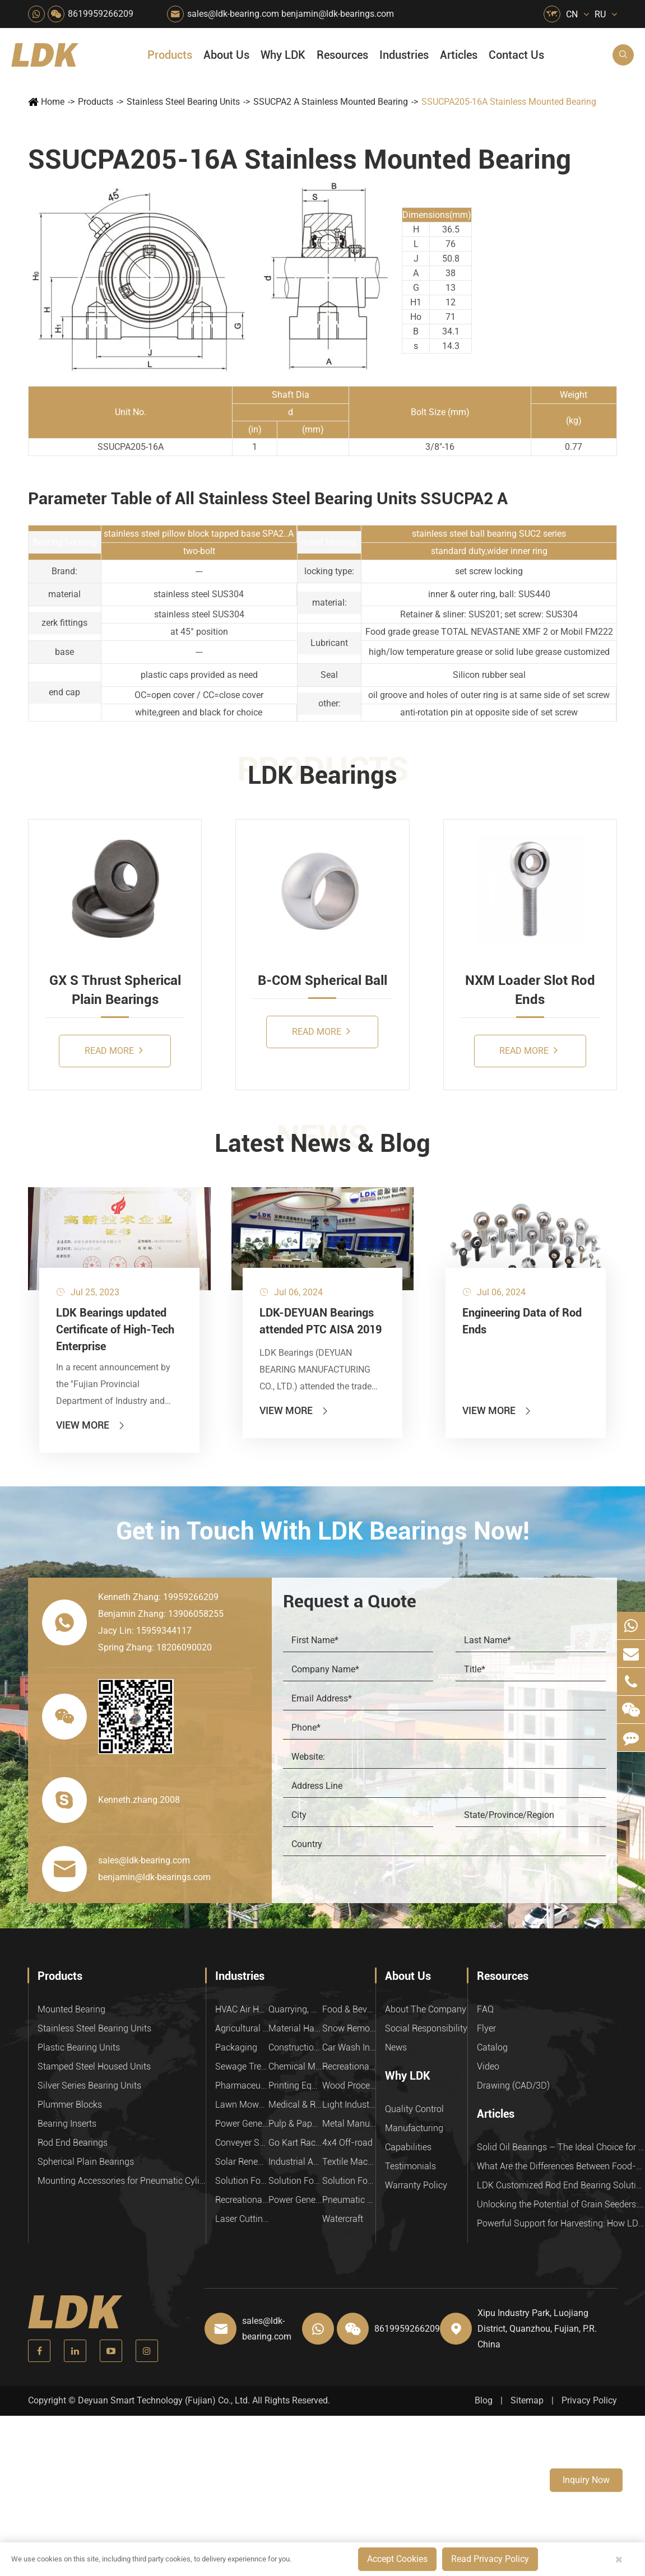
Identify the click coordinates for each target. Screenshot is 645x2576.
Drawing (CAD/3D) (513, 2085)
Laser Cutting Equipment (241, 2219)
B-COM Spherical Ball (322, 980)
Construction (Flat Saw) (295, 2047)
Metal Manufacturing (348, 2123)
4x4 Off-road (347, 2142)
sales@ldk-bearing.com (233, 13)
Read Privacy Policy (490, 2559)
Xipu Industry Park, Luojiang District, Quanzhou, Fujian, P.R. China (537, 2329)
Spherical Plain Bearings (86, 2161)
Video (488, 2066)
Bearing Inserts (67, 2123)
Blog (484, 2400)
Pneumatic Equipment (348, 2199)
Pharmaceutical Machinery (241, 2085)
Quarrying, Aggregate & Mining (295, 2009)
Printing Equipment (295, 2085)
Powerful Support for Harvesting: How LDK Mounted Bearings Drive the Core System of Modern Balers (561, 2223)
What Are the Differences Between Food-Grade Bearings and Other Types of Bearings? (561, 2166)
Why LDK (283, 55)
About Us (226, 55)
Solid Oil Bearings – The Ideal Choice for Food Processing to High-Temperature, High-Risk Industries (561, 2147)
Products (169, 55)
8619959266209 (100, 13)
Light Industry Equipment (348, 2104)
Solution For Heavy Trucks (241, 2180)
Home (52, 101)
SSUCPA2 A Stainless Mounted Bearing (330, 101)
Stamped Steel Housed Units (94, 2066)
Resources (342, 55)
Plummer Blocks (70, 2104)
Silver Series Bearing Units (89, 2085)
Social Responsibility (426, 2028)
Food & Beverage (348, 2009)
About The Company (425, 2009)
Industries (404, 55)
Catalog (492, 2047)
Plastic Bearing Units (79, 2047)
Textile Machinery (348, 2161)
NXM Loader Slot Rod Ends (530, 990)
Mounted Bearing (71, 2009)
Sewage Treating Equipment (241, 2066)
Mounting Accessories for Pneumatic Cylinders (122, 2180)
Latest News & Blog (322, 1143)
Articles (458, 55)
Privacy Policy (589, 2400)
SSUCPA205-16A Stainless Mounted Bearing (508, 101)
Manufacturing (414, 2128)
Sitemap (527, 2400)
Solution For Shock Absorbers (295, 2180)
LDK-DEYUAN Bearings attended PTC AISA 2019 (320, 1321)
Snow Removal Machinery (348, 2028)
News (396, 2047)
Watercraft (342, 2219)
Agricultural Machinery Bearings (241, 2028)
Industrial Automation (295, 2161)
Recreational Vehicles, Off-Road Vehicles (241, 2199)
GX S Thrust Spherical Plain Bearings (115, 990)
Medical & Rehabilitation (295, 2104)
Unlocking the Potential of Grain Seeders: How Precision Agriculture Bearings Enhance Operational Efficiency (561, 2204)
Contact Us (516, 55)
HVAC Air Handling (241, 2009)
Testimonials (410, 2166)
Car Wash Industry (348, 2047)
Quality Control (414, 2109)
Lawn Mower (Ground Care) (241, 2104)
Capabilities (408, 2147)
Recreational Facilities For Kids (348, 2066)
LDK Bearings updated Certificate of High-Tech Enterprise (115, 1329)
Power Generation (295, 2199)
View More (91, 1425)
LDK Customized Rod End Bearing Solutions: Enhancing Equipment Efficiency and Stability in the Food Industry (561, 2185)
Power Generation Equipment (241, 2123)
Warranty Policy (416, 2185)
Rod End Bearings (73, 2142)
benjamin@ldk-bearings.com (337, 13)
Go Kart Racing (295, 2142)
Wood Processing (348, 2085)
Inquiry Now (586, 2480)
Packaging (236, 2047)
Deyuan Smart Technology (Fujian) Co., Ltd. (164, 2400)
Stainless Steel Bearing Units (183, 101)
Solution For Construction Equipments (348, 2180)
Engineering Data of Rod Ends (522, 1321)
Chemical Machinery (295, 2066)
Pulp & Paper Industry (295, 2123)
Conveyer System (241, 2142)
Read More (114, 1050)
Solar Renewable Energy (241, 2161)
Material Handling (295, 2028)
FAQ (485, 2009)
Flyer (486, 2028)
